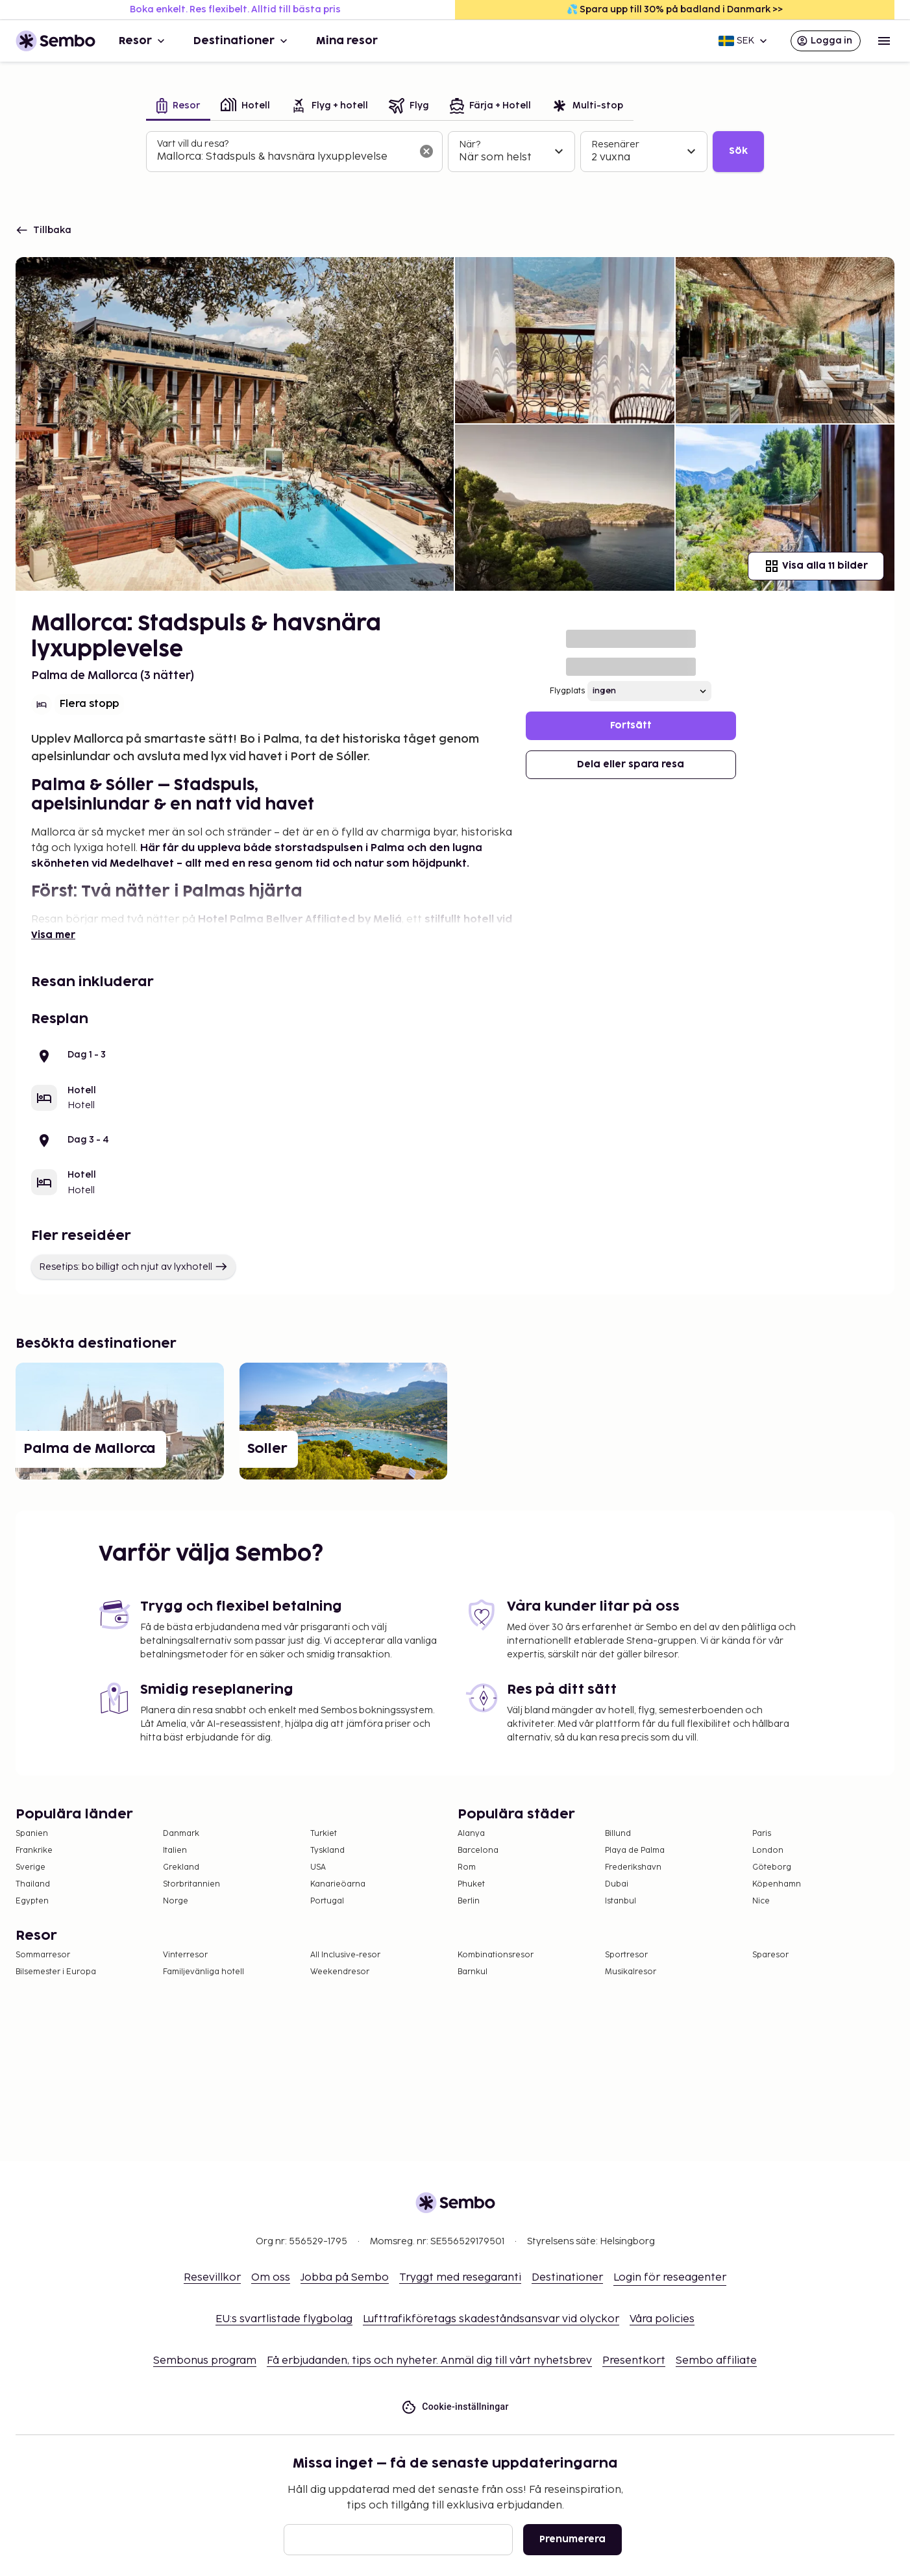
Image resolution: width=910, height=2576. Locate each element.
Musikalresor (630, 1972)
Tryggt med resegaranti (460, 2278)
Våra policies (662, 2319)
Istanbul (620, 1901)
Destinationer (241, 40)
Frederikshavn (633, 1867)
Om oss (270, 2278)
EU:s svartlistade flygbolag (283, 2319)
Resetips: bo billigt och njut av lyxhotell (133, 1266)
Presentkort (633, 2361)
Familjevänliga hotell (203, 1972)
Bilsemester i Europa (56, 1972)
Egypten (32, 1901)
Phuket (471, 1884)
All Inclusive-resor (345, 1955)
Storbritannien (191, 1884)
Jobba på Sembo (345, 2278)
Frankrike (34, 1850)
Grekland (181, 1867)
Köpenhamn (776, 1884)
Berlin (469, 1901)
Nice (761, 1901)
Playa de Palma (635, 1850)
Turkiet (323, 1834)
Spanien (32, 1834)
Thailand (33, 1884)
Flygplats (567, 691)
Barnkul (472, 1972)
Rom (467, 1867)
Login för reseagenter (669, 2278)
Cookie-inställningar (455, 2407)
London (767, 1850)
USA (318, 1867)
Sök (738, 151)
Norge (175, 1901)
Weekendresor (339, 1972)
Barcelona (478, 1850)
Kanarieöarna (337, 1884)
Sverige (30, 1867)
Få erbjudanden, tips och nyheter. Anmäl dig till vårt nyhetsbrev (429, 2361)
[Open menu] (884, 41)
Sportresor (626, 1955)
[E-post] (398, 2539)
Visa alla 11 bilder (816, 566)
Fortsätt (630, 725)
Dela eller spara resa (630, 764)
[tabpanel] (455, 152)
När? (469, 144)
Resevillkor (212, 2278)
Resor (143, 40)
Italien (175, 1850)
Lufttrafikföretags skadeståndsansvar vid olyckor (491, 2319)
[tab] (178, 107)
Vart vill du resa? (192, 143)
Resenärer (615, 144)
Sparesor (770, 1955)
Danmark (181, 1834)
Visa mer (53, 935)
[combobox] (284, 157)
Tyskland (327, 1850)
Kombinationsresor (496, 1955)
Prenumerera (572, 2539)
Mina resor (347, 41)
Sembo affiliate (716, 2361)
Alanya (471, 1834)
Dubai (616, 1884)
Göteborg (771, 1867)
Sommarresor (43, 1955)
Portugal (327, 1901)
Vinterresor (185, 1955)
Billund (618, 1834)
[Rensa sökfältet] (426, 151)
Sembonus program (204, 2361)
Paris (761, 1834)
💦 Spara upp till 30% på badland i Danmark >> (675, 9)
